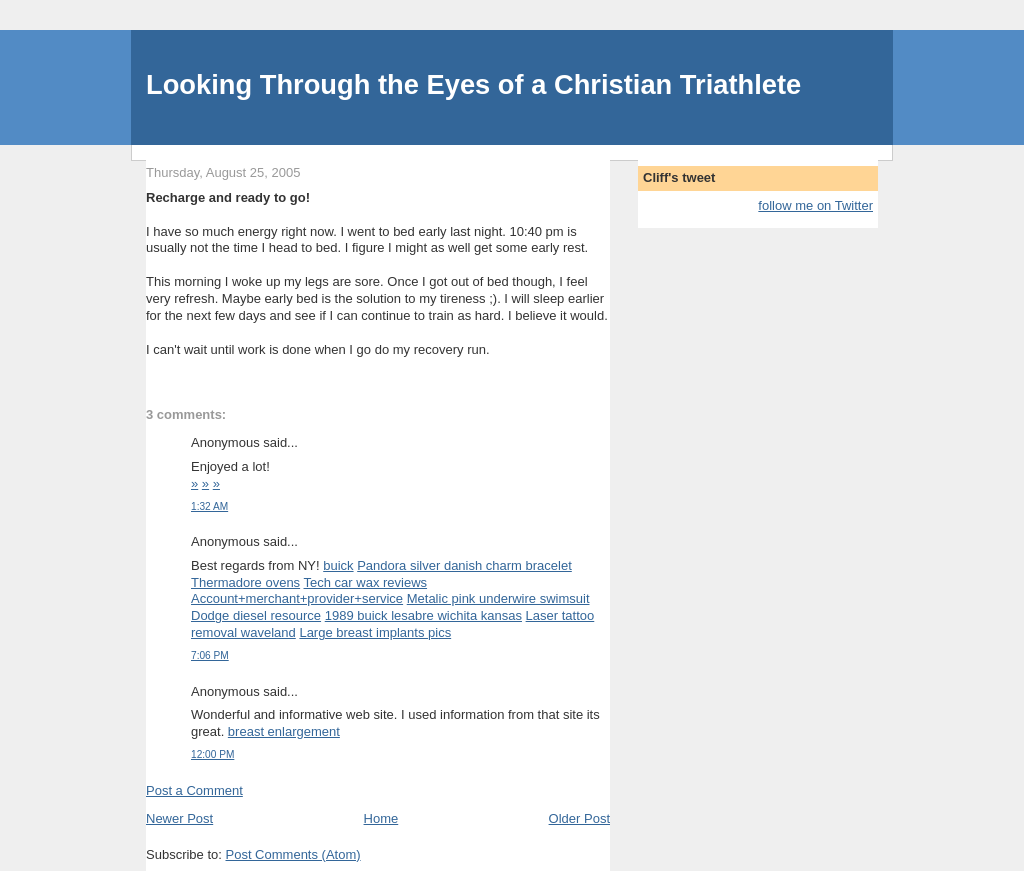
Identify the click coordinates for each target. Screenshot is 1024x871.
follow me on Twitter (815, 205)
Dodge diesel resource (256, 615)
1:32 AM (209, 506)
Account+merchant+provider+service (297, 598)
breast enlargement (284, 731)
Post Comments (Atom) (293, 854)
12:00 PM (212, 754)
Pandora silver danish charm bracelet (464, 565)
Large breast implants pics (375, 632)
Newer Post (179, 818)
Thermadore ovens (245, 582)
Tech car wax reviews (366, 582)
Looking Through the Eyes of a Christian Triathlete (473, 84)
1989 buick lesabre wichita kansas (423, 615)
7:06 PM (210, 655)
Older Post (579, 818)
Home (381, 818)
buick (338, 565)
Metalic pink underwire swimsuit (498, 598)
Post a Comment (194, 790)
